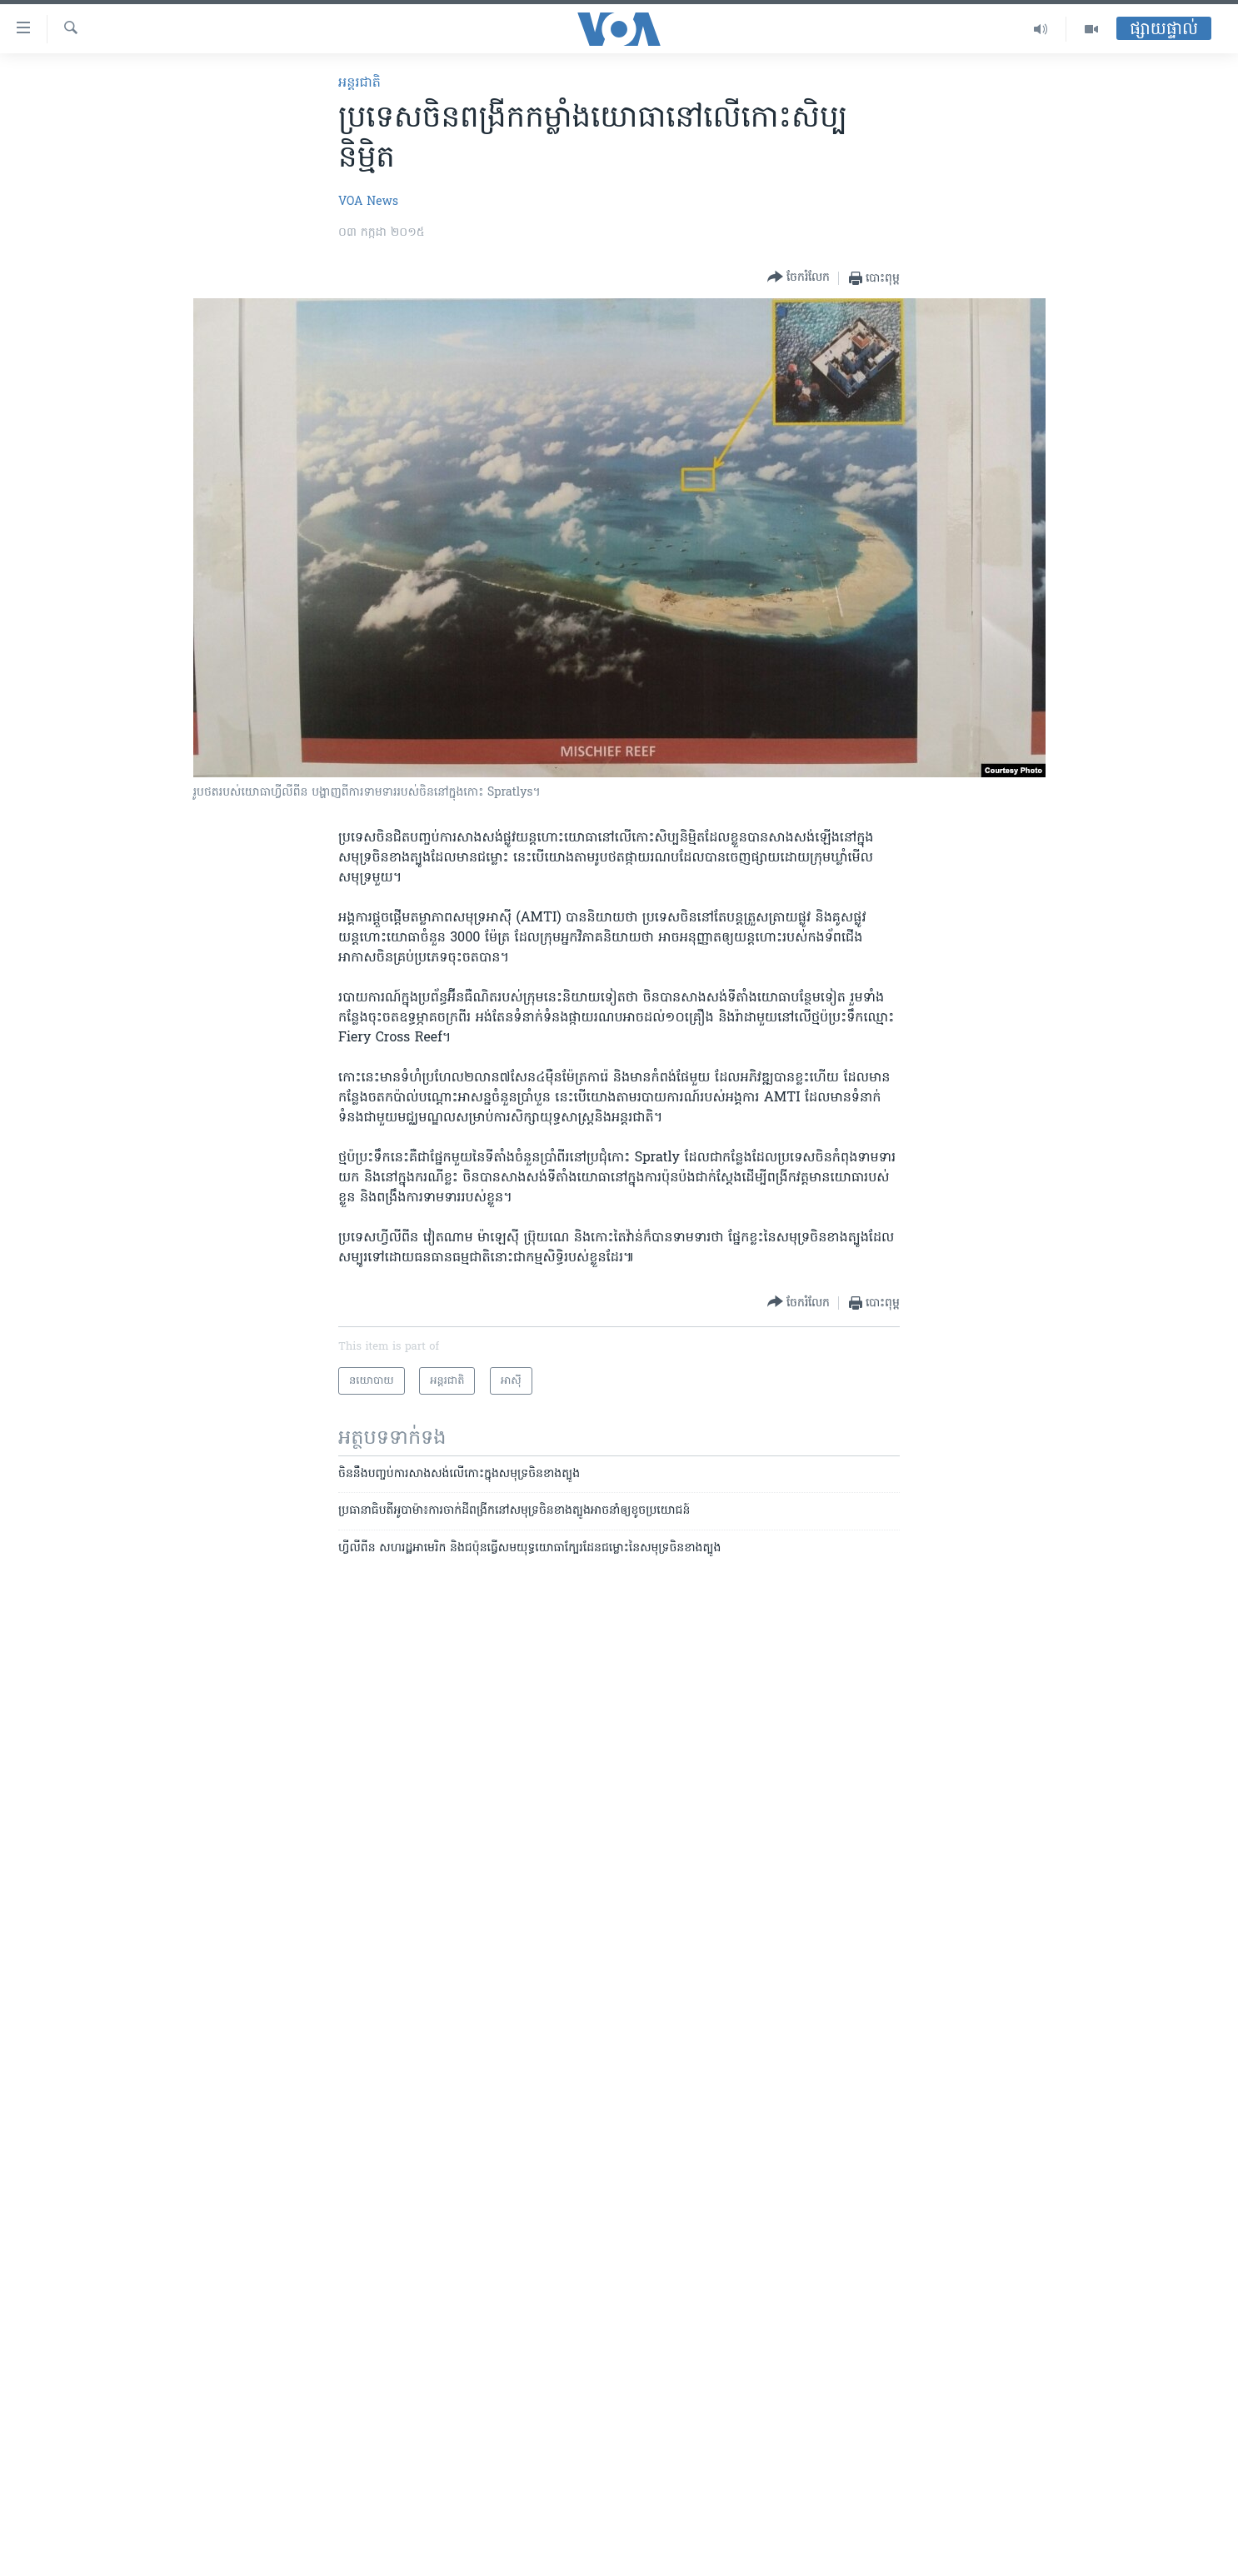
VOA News (368, 202)
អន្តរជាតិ (359, 83)
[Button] (798, 278)
